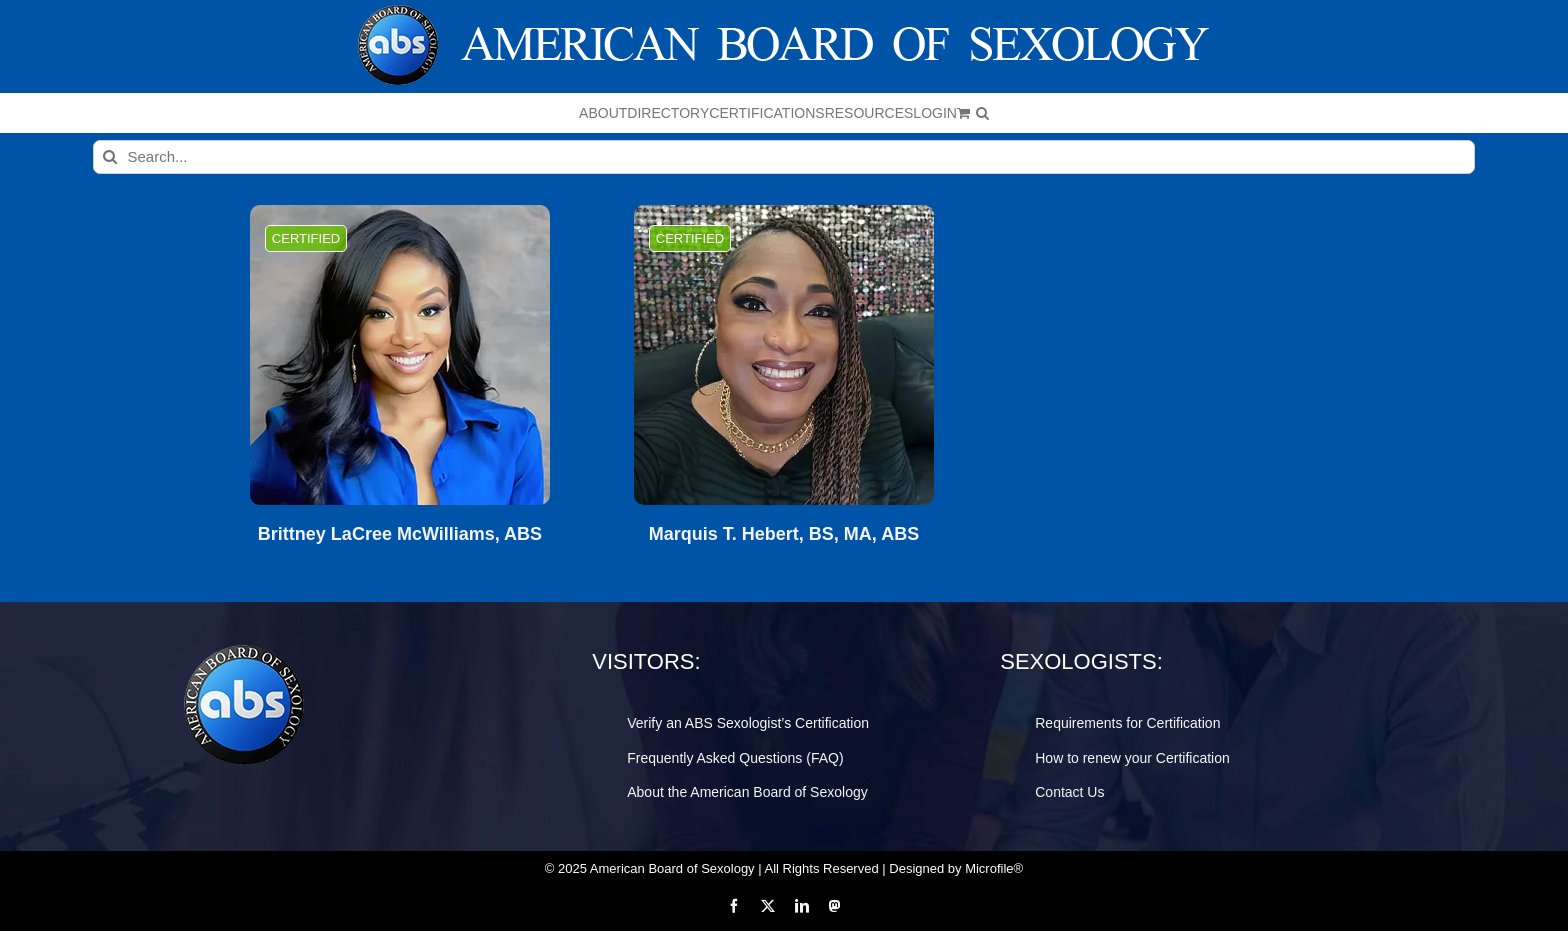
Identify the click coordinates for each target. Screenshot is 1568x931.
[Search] (110, 157)
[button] (982, 113)
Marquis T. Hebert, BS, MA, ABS (784, 534)
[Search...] (784, 157)
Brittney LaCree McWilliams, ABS (400, 534)
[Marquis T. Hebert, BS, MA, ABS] (784, 355)
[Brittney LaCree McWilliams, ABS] (400, 355)
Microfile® (994, 868)
